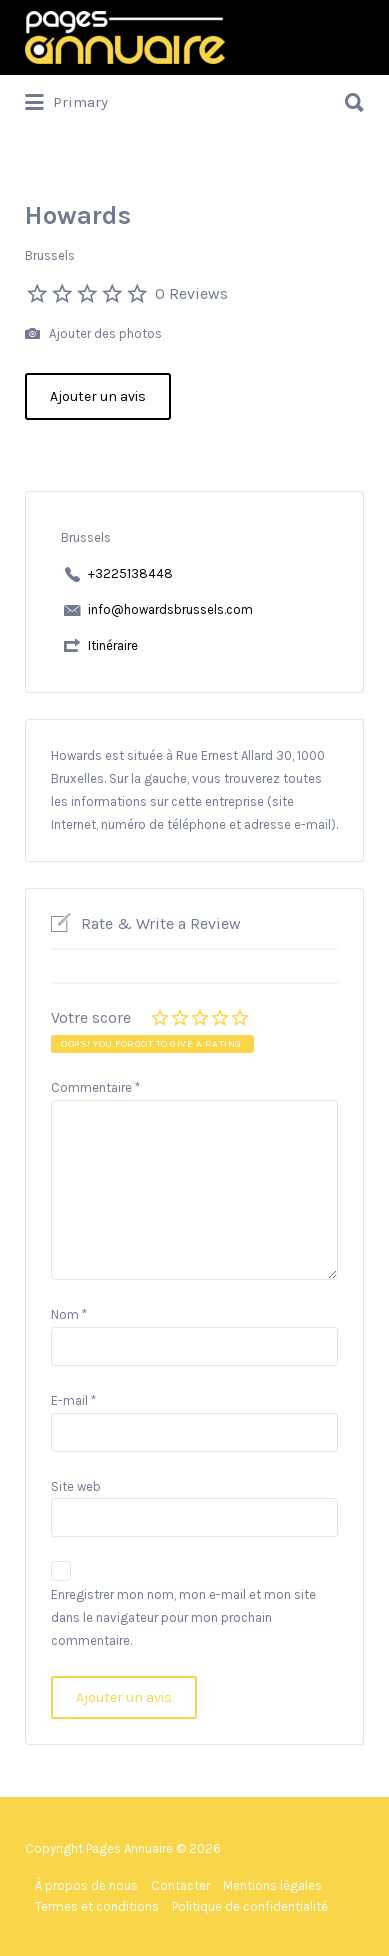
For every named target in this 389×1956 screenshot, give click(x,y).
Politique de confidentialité (250, 1906)
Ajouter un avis (98, 396)
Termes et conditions (97, 1906)
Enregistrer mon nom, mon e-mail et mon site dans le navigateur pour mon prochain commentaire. (183, 1617)
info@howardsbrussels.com (170, 609)
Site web (76, 1486)
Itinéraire (113, 645)
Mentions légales (272, 1885)
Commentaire (95, 1087)
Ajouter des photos (93, 334)
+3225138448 (130, 573)
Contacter (180, 1885)
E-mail (73, 1400)
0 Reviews (191, 293)
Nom (69, 1314)
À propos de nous (86, 1885)
